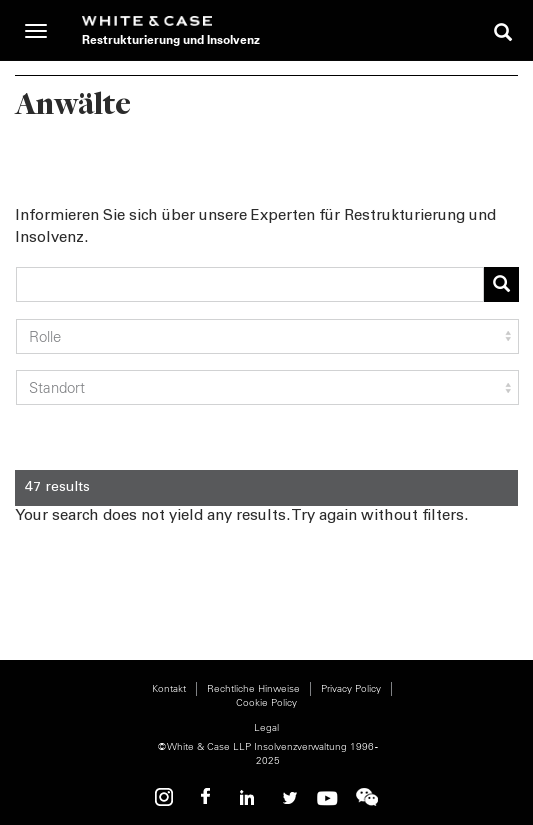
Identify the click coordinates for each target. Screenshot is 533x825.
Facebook (207, 797)
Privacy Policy (351, 688)
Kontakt (169, 688)
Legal (266, 727)
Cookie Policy (266, 702)
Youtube (327, 797)
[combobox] (250, 284)
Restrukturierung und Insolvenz (171, 39)
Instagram (167, 797)
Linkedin (247, 797)
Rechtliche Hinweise (253, 688)
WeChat (367, 797)
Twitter (287, 797)
